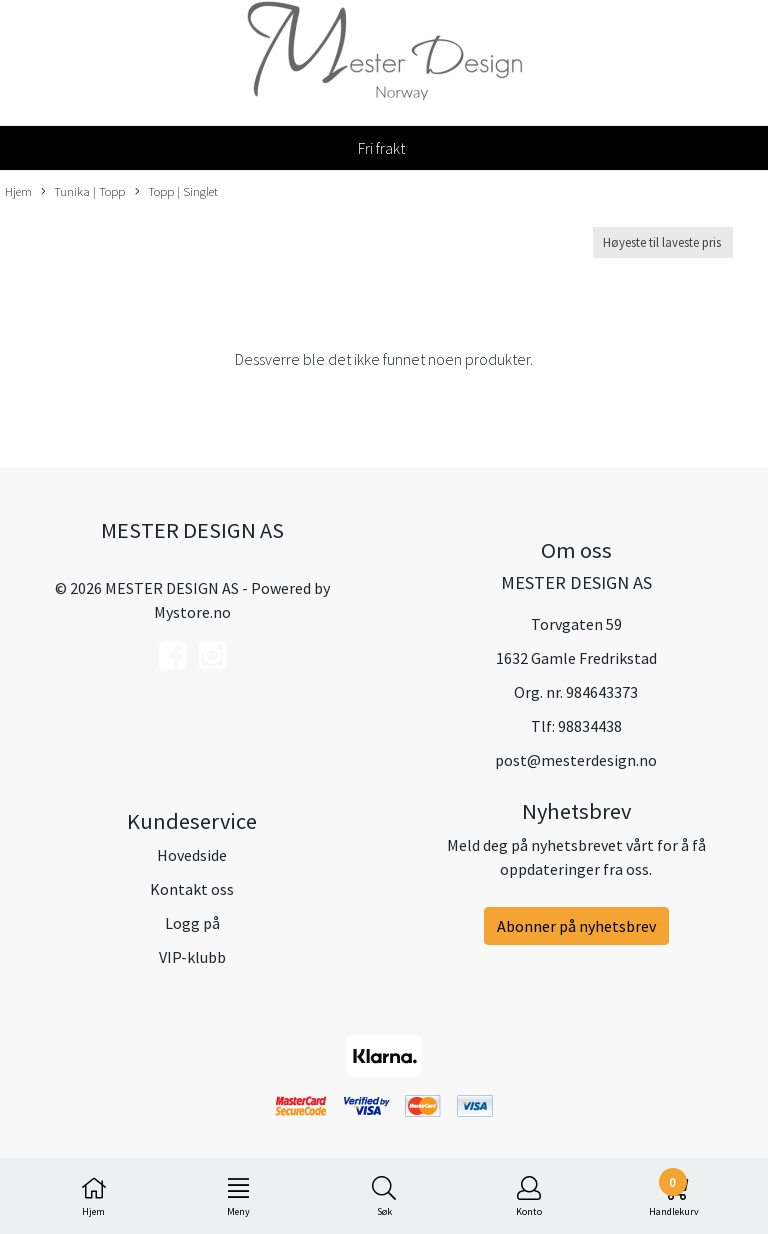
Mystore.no (192, 612)
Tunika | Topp (83, 192)
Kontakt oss (192, 889)
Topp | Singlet (176, 192)
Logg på (192, 923)
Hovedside (192, 855)
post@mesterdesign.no (576, 760)
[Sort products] (663, 242)
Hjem (18, 191)
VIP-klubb (192, 957)
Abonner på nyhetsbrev (576, 926)
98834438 (590, 726)
